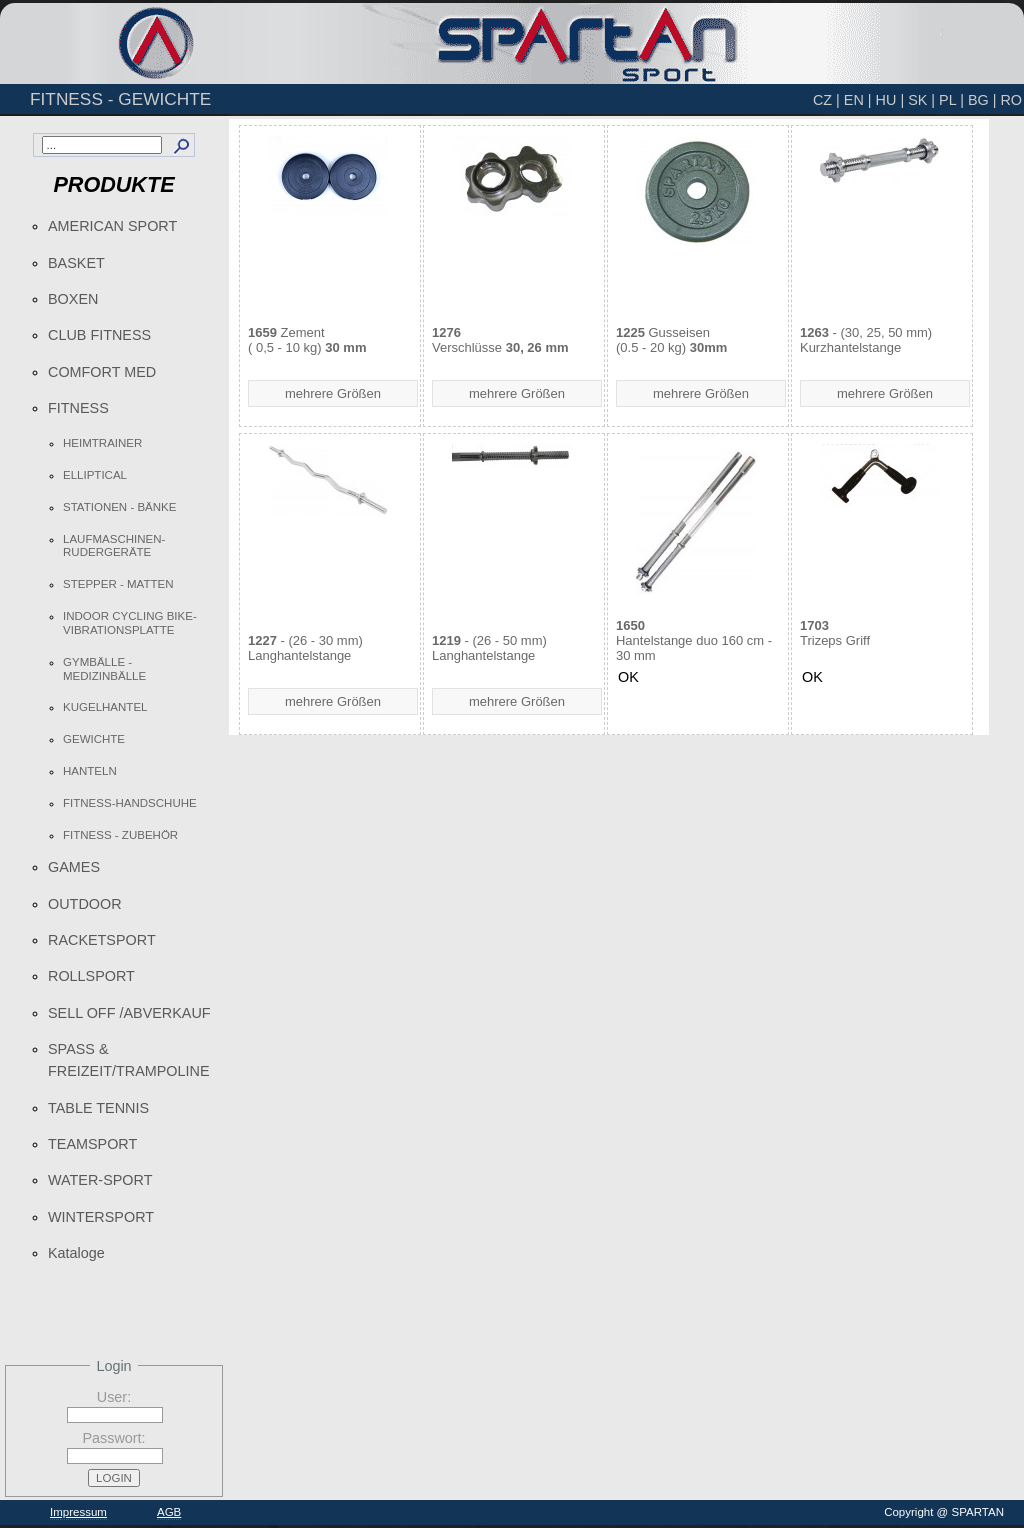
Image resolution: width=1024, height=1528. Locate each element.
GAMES (74, 867)
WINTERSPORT (101, 1217)
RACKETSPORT (102, 940)
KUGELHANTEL (105, 707)
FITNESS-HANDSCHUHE (130, 803)
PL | (951, 100)
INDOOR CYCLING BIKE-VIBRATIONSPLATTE (130, 623)
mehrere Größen (333, 393)
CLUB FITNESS (99, 335)
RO (1011, 100)
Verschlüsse (500, 340)
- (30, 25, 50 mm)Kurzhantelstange (866, 340)
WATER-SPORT (100, 1180)
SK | (921, 100)
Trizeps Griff (835, 633)
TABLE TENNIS (98, 1108)
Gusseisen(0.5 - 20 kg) (671, 340)
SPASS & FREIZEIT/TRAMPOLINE (129, 1060)
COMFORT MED (102, 372)
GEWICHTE (94, 739)
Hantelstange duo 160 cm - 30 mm (694, 640)
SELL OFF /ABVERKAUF (129, 1013)
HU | (890, 100)
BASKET (76, 263)
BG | (982, 100)
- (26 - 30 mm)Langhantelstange (305, 648)
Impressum (78, 1512)
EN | (858, 100)
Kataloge (76, 1253)
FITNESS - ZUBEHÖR (120, 835)
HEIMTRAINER (102, 443)
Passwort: (113, 1438)
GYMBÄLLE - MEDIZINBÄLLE (104, 669)
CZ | (826, 100)
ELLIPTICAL (95, 475)
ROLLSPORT (91, 976)
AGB (169, 1512)
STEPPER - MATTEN (118, 584)
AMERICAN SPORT (112, 226)
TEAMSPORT (92, 1144)
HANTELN (90, 771)
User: (114, 1397)
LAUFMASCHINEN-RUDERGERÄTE (114, 546)
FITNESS (78, 408)
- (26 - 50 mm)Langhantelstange (489, 648)
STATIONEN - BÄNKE (119, 507)
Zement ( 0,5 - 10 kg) (307, 340)
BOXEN (73, 299)
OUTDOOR (85, 904)
